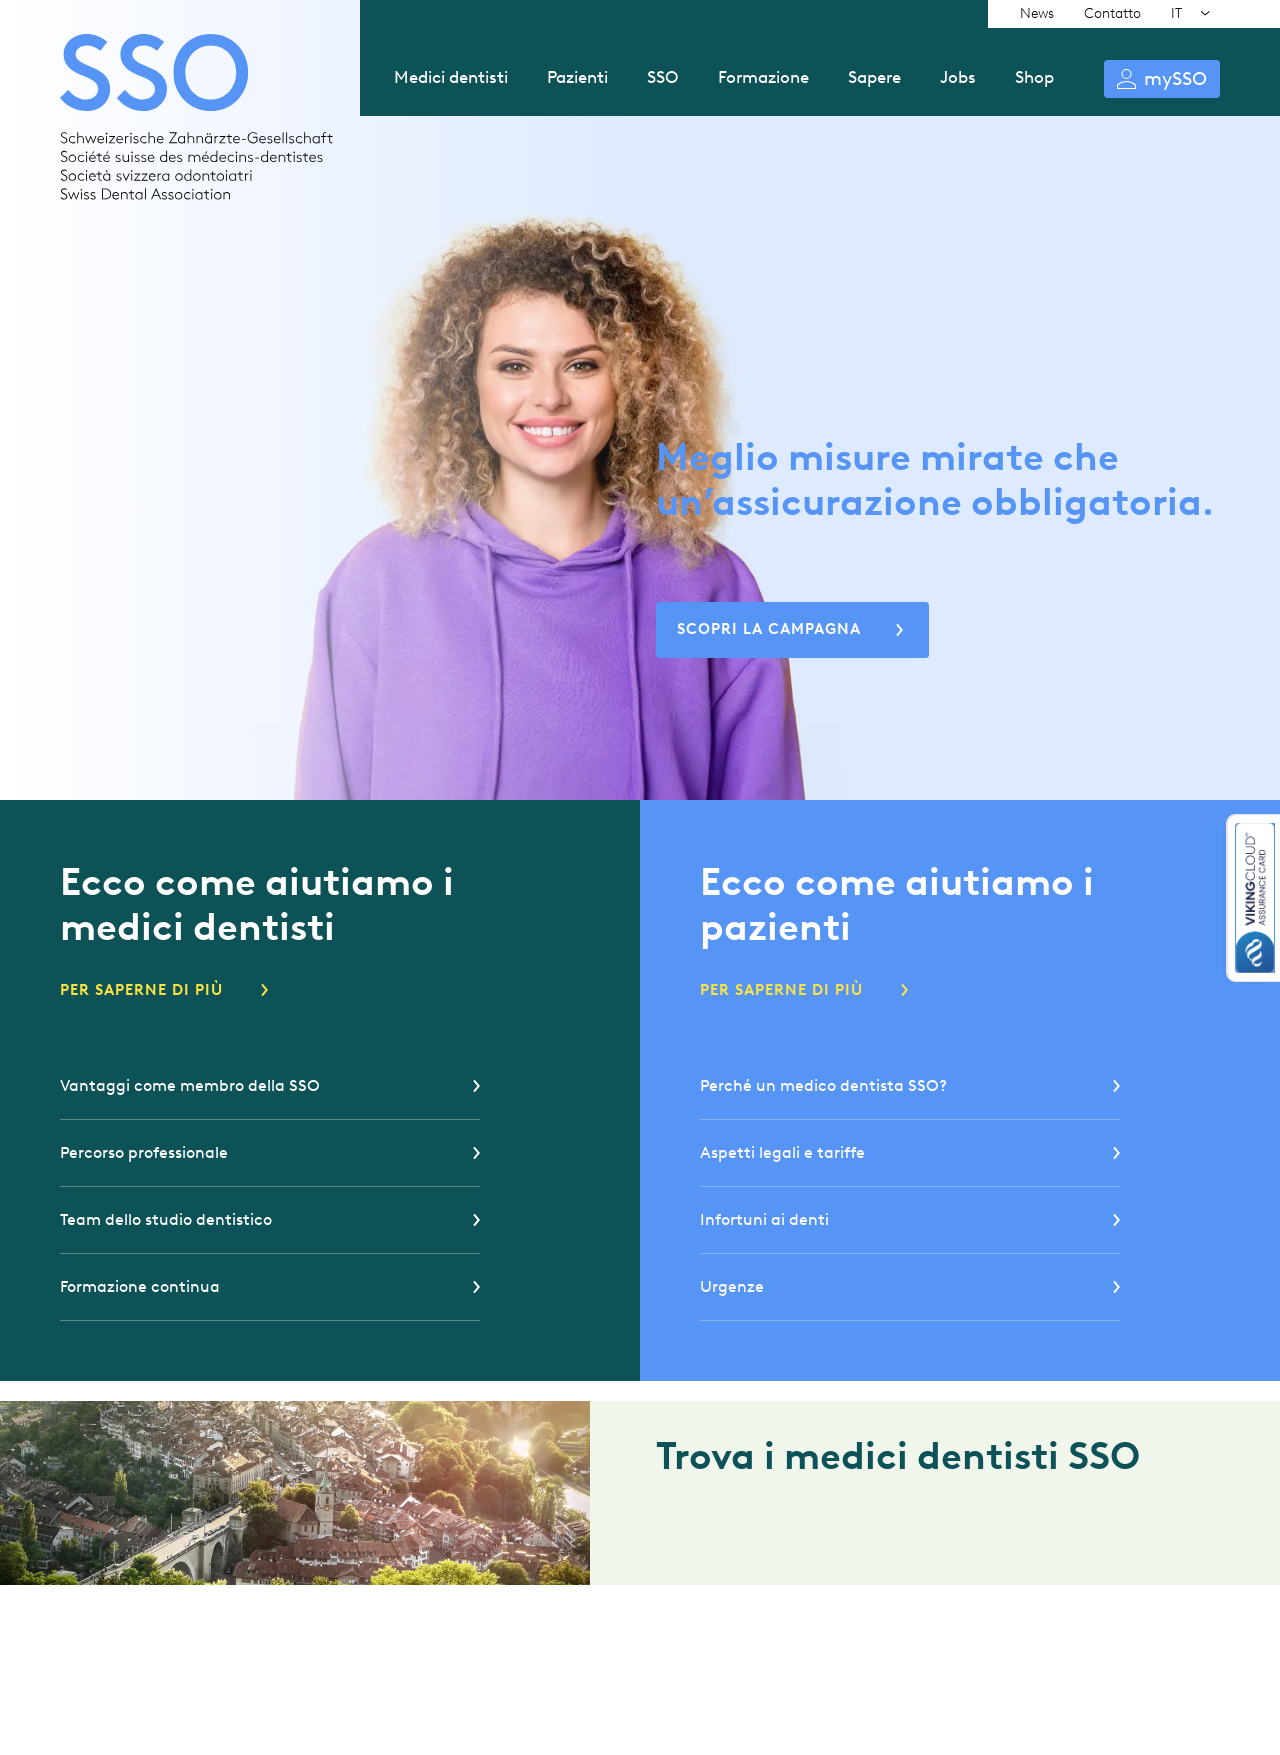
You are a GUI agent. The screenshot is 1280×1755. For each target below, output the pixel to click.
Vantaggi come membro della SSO (190, 1085)
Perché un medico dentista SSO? (823, 1085)
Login (1162, 79)
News (1037, 13)
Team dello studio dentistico (166, 1219)
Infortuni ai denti (764, 1219)
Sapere (874, 77)
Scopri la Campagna (769, 629)
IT (1176, 13)
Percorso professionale (144, 1152)
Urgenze (732, 1286)
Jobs (958, 77)
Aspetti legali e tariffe (782, 1152)
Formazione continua (140, 1286)
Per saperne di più (141, 990)
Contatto (1112, 13)
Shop (1034, 77)
